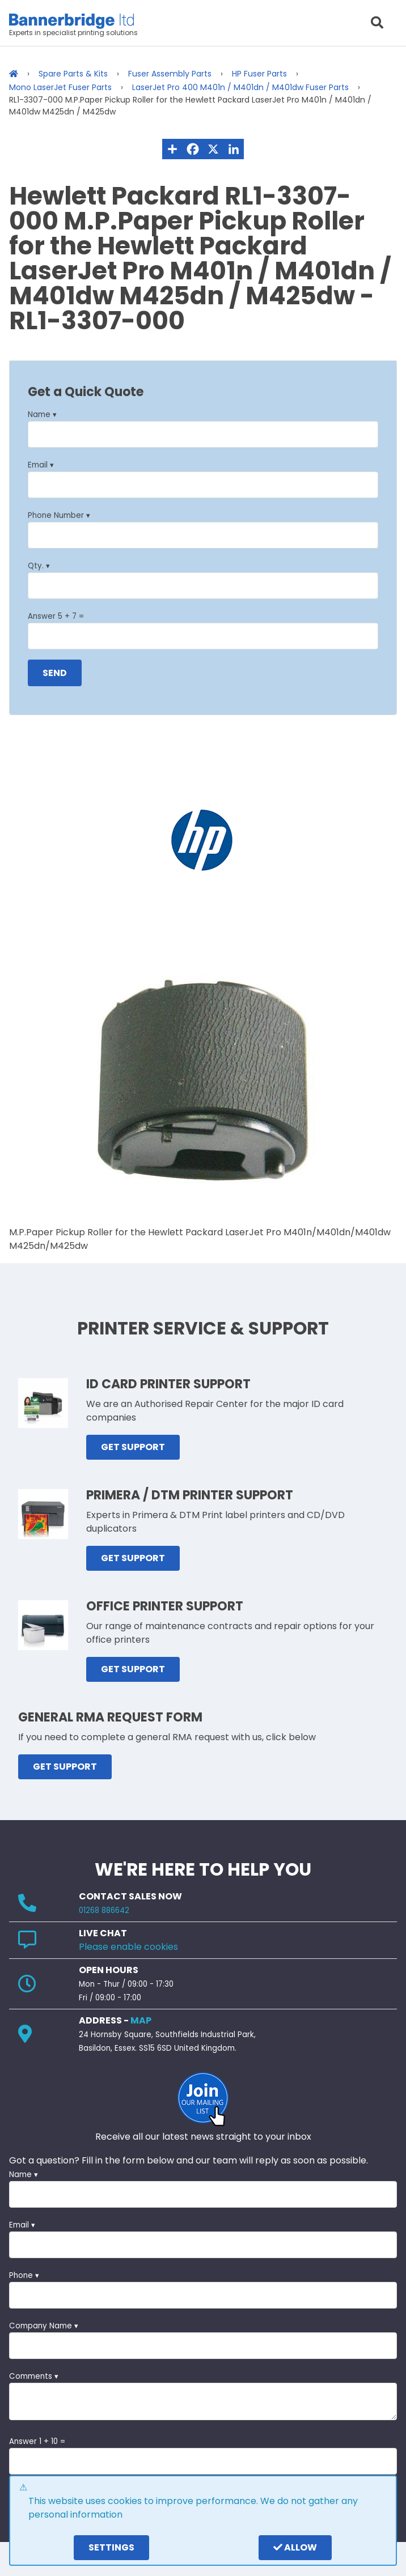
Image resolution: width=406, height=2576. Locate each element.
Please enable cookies (128, 1946)
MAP (140, 2020)
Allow (295, 2547)
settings (111, 2547)
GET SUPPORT (133, 1446)
